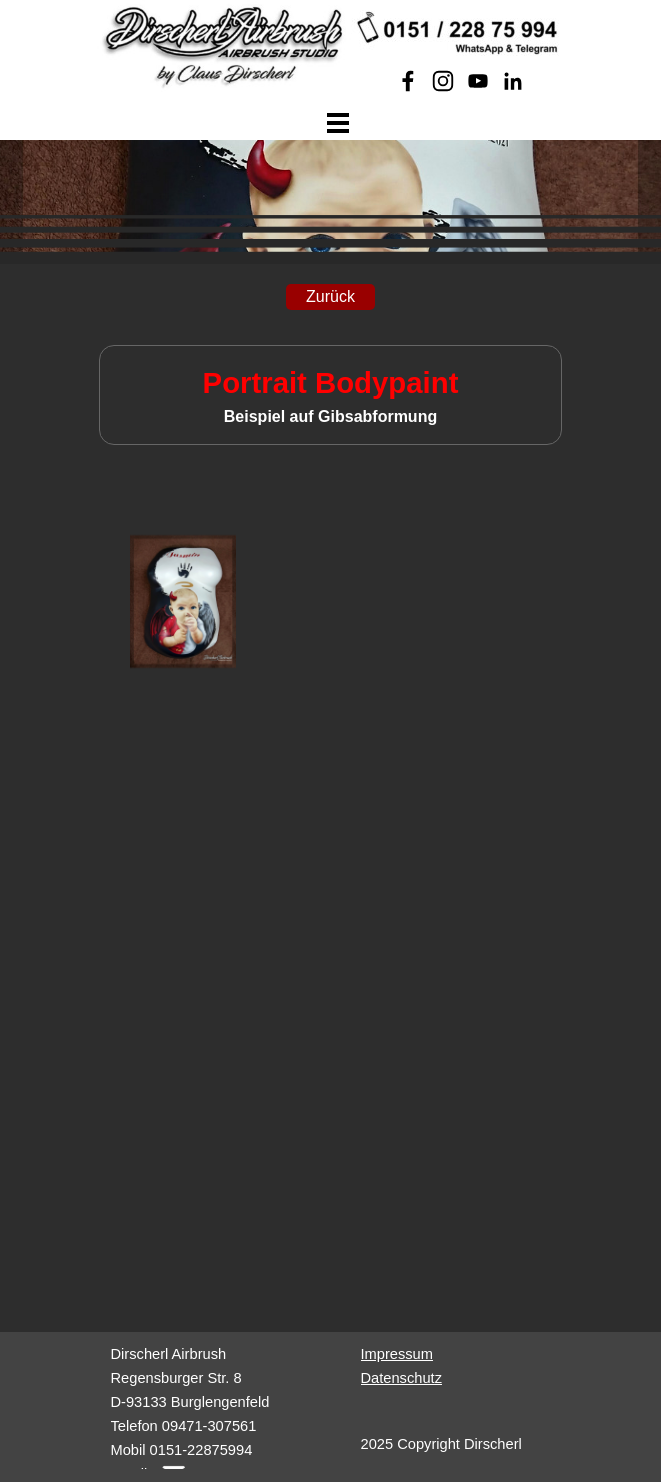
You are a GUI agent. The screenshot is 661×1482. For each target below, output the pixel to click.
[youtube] (478, 81)
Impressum (397, 1354)
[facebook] (408, 81)
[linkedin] (513, 81)
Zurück (330, 296)
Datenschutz (401, 1378)
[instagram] (443, 81)
